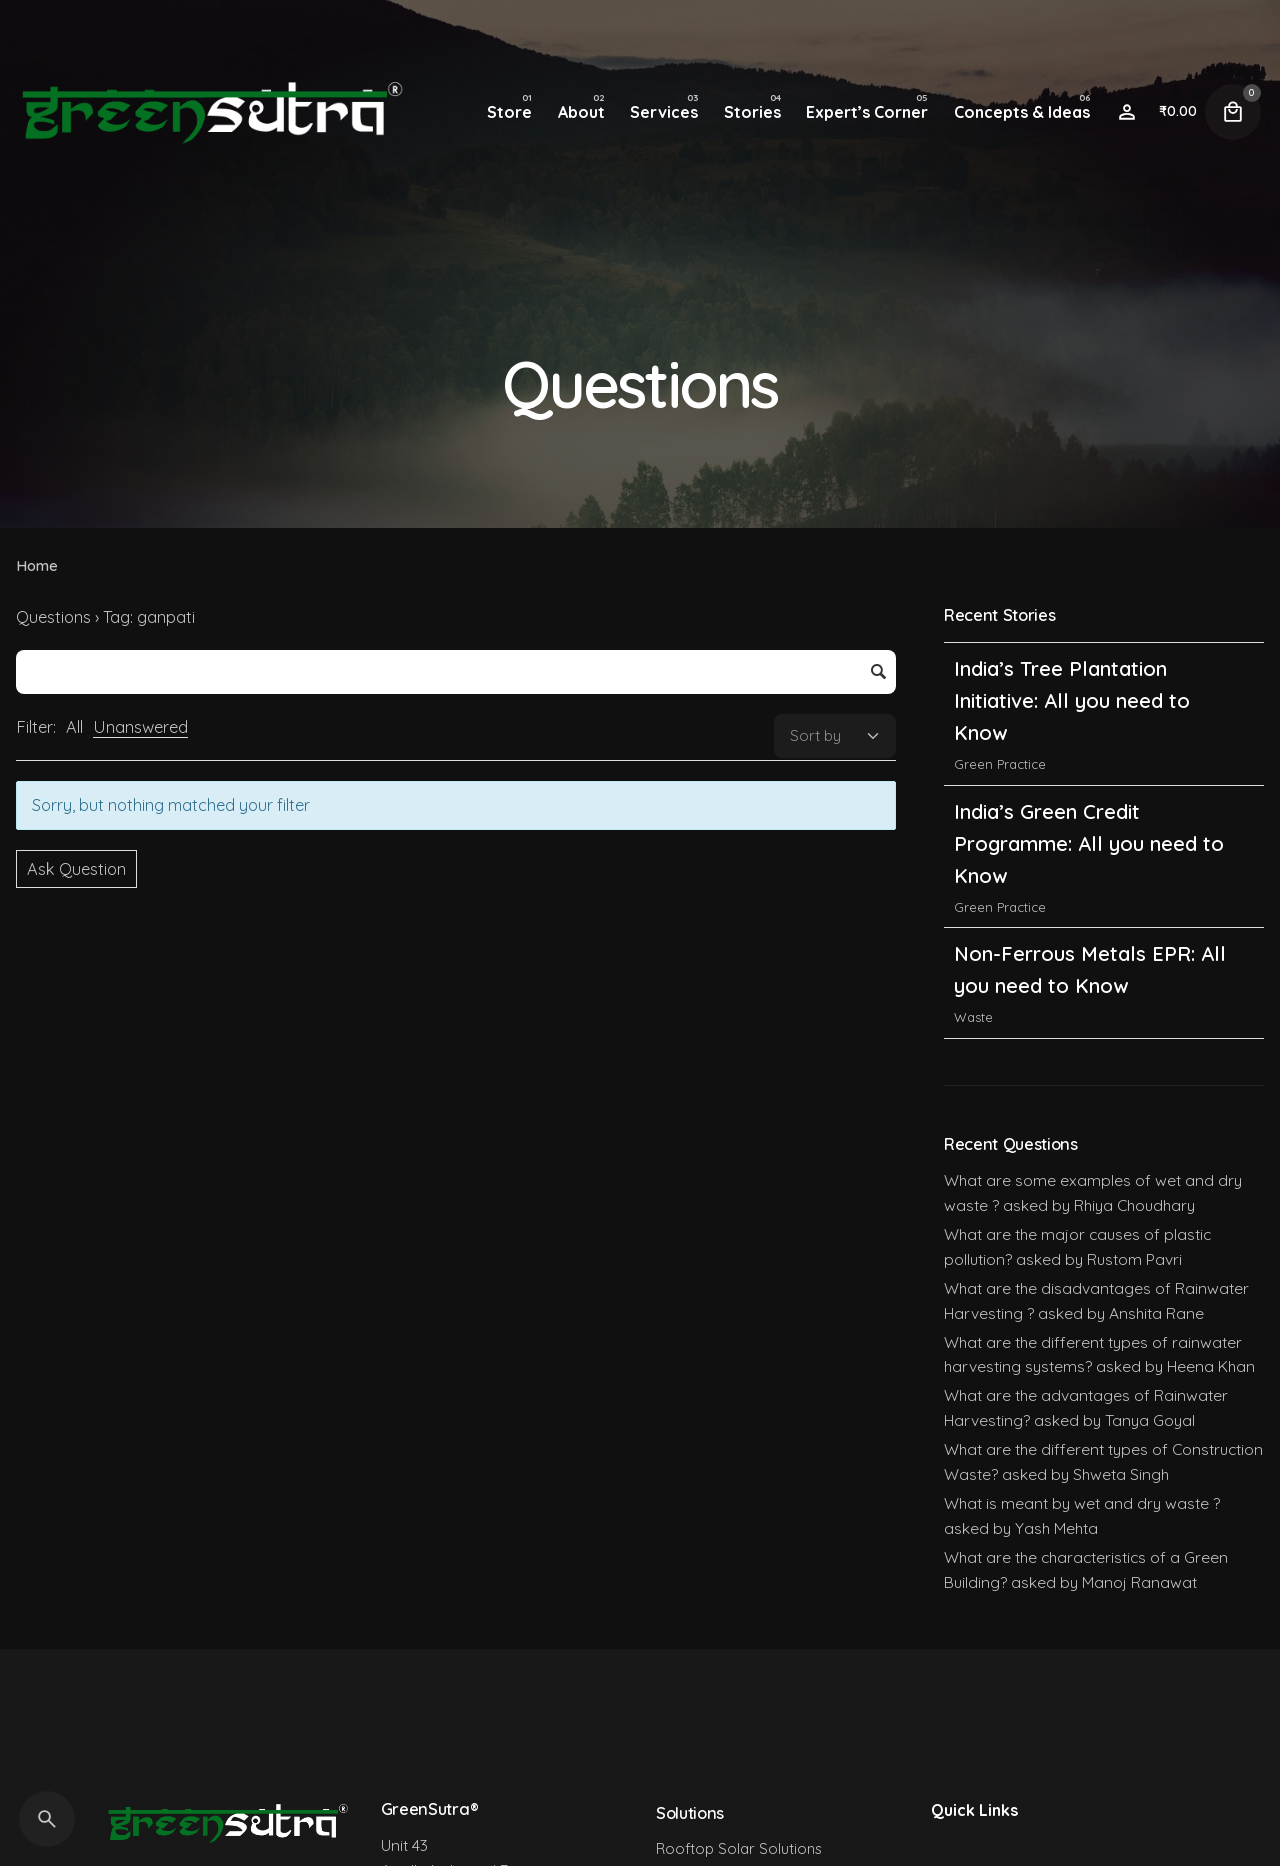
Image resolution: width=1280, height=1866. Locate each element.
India (969, 726)
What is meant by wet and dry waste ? (1082, 1503)
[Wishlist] (1127, 112)
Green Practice (1000, 869)
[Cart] (1233, 112)
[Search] (47, 1819)
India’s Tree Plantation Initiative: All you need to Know (1072, 805)
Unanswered (140, 727)
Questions (53, 617)
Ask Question (76, 869)
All (74, 727)
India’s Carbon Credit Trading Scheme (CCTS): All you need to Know (1092, 662)
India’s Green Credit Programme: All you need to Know (1089, 948)
